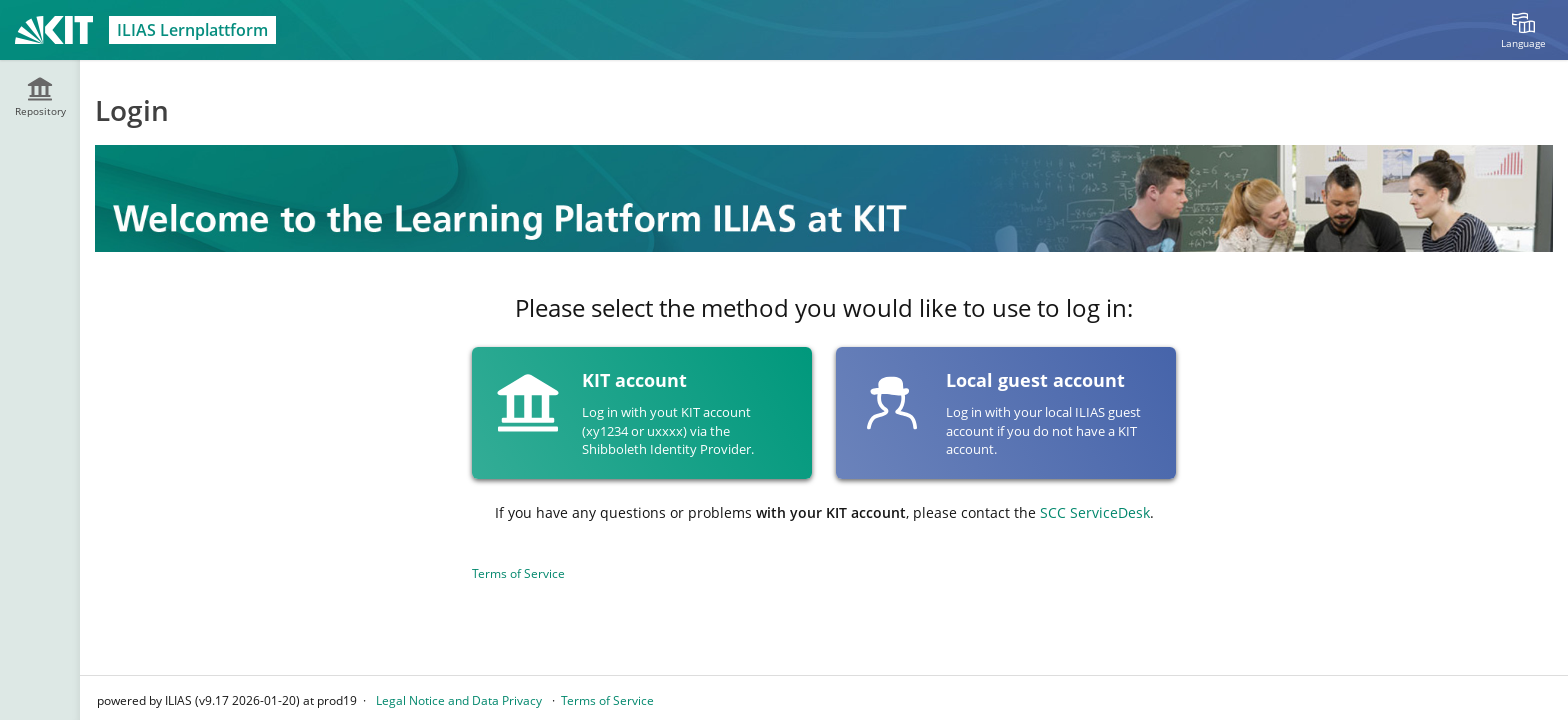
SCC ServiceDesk (1095, 512)
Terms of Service (518, 573)
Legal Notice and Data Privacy (459, 700)
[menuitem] (1523, 30)
